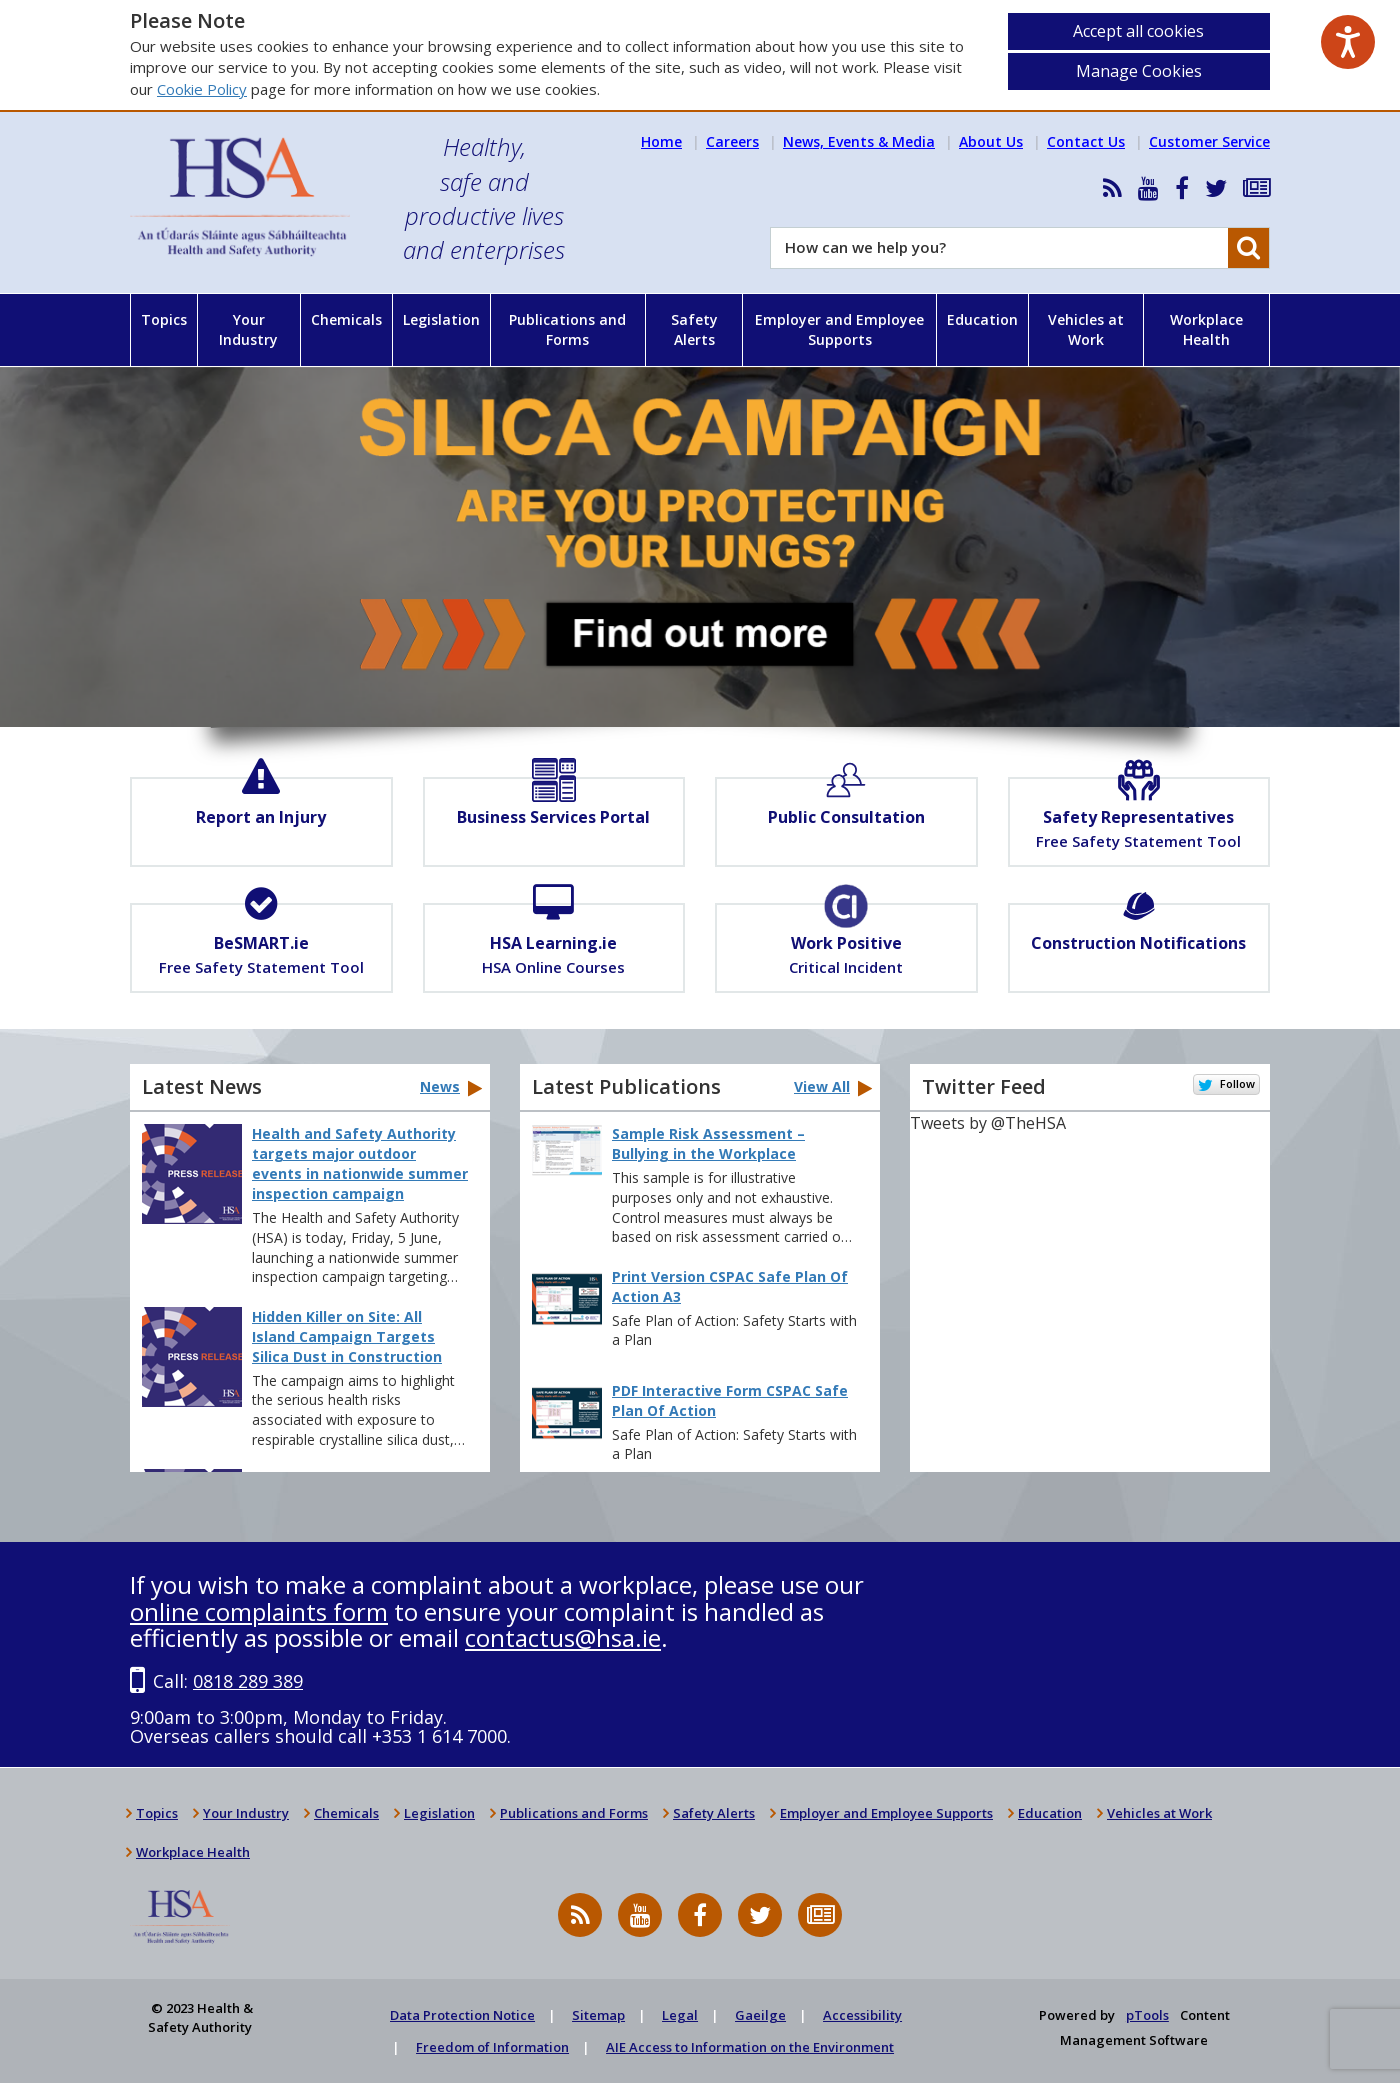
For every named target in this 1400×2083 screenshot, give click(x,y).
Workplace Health (1206, 329)
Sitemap (598, 2015)
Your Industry (248, 329)
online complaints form (259, 1611)
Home (661, 141)
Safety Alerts (694, 329)
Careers (732, 141)
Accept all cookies (1138, 31)
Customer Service (1209, 141)
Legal (680, 2015)
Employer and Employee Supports (839, 329)
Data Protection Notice (462, 2015)
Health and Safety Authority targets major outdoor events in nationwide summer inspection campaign (360, 1163)
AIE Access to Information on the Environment (750, 2047)
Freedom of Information (492, 2047)
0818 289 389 (248, 1681)
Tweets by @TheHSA (988, 1123)
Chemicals (346, 319)
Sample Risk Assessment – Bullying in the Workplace (708, 1143)
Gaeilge (760, 2015)
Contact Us (1086, 141)
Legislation (441, 319)
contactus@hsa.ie (563, 1637)
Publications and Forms (567, 329)
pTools (1147, 2015)
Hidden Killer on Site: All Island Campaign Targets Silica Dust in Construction (347, 1336)
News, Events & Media (859, 141)
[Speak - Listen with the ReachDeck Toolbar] (1348, 42)
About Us (991, 141)
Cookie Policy (202, 89)
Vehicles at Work (1086, 329)
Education (982, 319)
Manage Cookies (1139, 71)
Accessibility (862, 2015)
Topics (164, 319)
